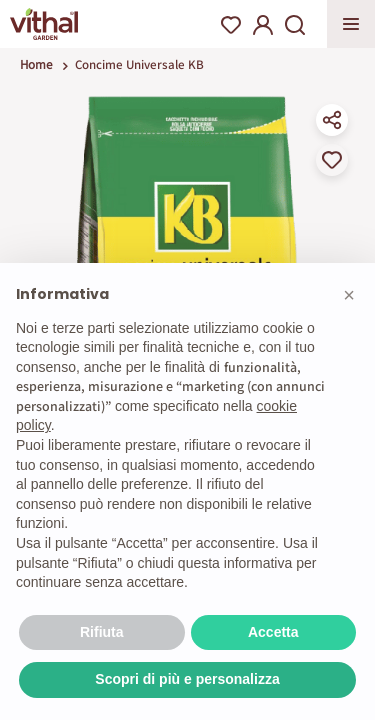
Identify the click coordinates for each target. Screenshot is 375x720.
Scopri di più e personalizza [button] (187, 679)
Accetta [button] (273, 632)
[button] (349, 295)
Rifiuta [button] (102, 632)
